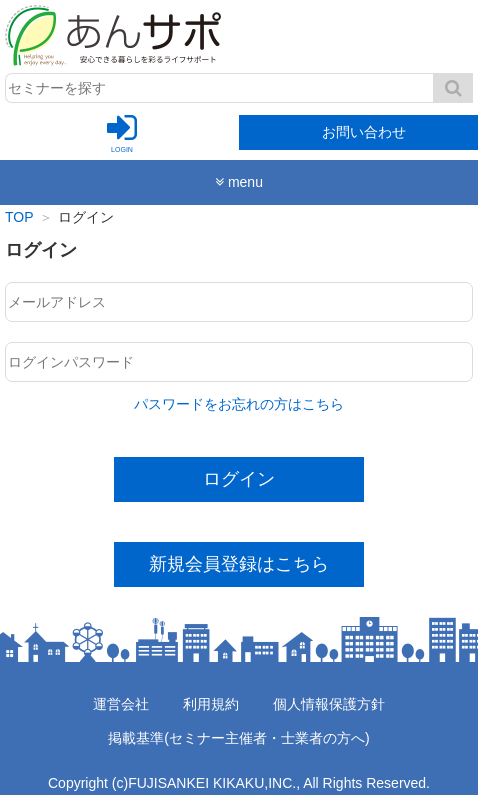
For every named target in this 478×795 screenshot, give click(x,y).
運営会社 (121, 704)
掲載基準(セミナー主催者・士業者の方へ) (238, 738)
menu (239, 182)
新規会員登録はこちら (239, 564)
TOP (19, 217)
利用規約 (211, 704)
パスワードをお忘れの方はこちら (239, 404)
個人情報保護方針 (329, 704)
